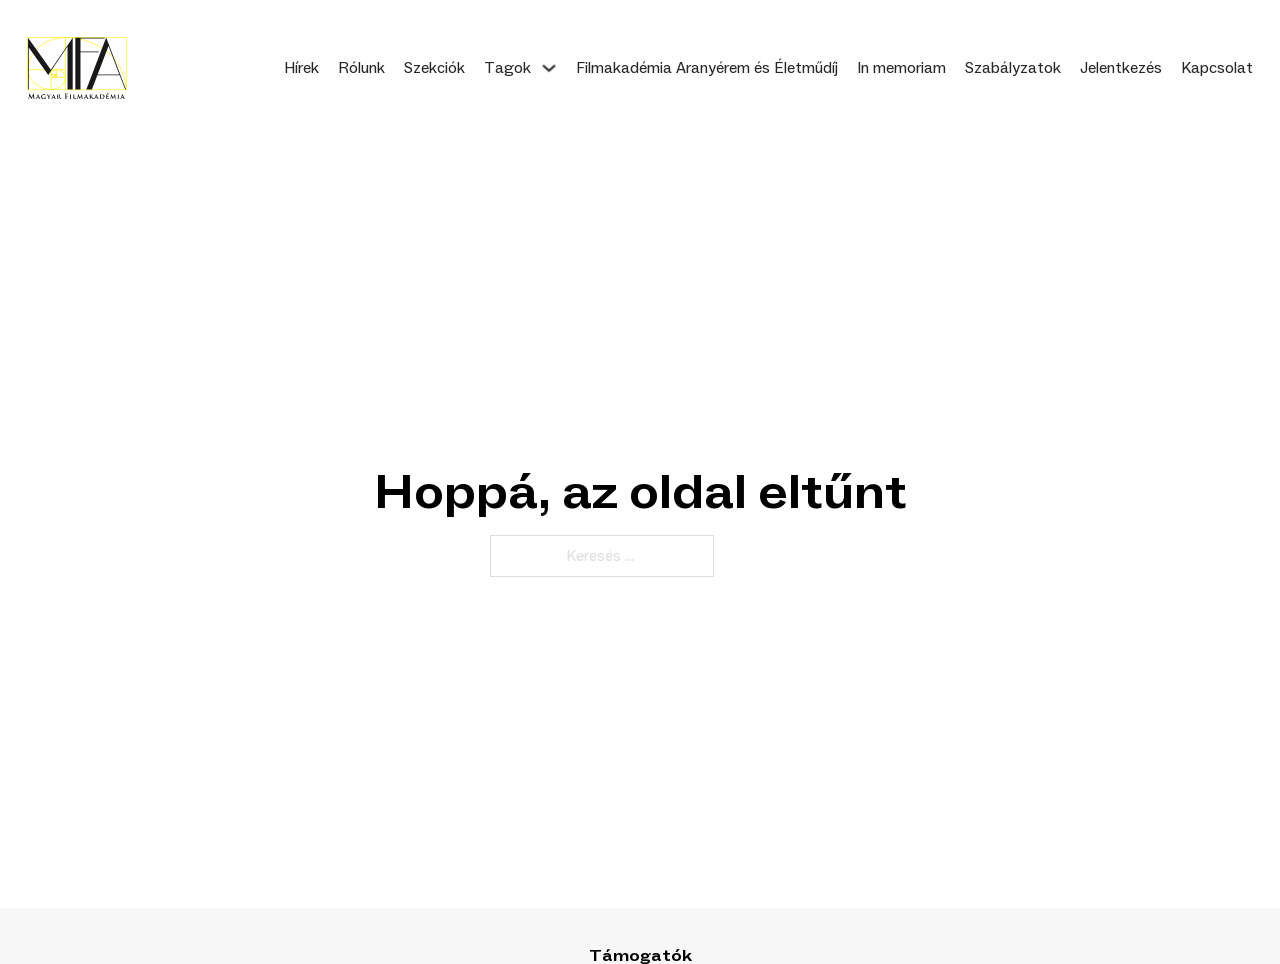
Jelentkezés (1121, 68)
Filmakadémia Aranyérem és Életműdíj (707, 68)
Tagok (507, 68)
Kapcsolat (1217, 68)
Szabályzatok (1013, 68)
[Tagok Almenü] (549, 68)
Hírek (301, 68)
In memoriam (901, 68)
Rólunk (361, 68)
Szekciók (434, 68)
